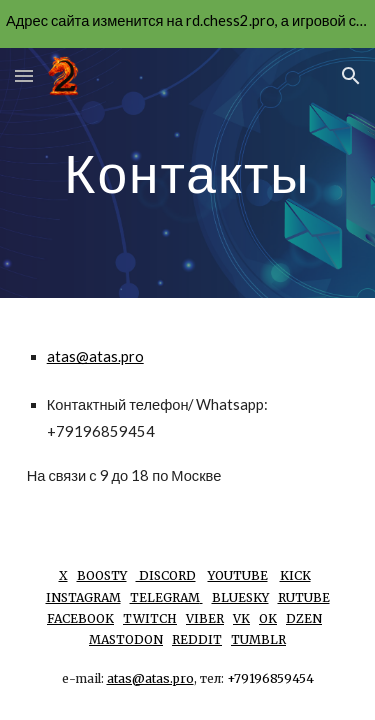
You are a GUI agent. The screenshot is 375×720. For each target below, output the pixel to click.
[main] (188, 172)
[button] (24, 75)
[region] (187, 24)
